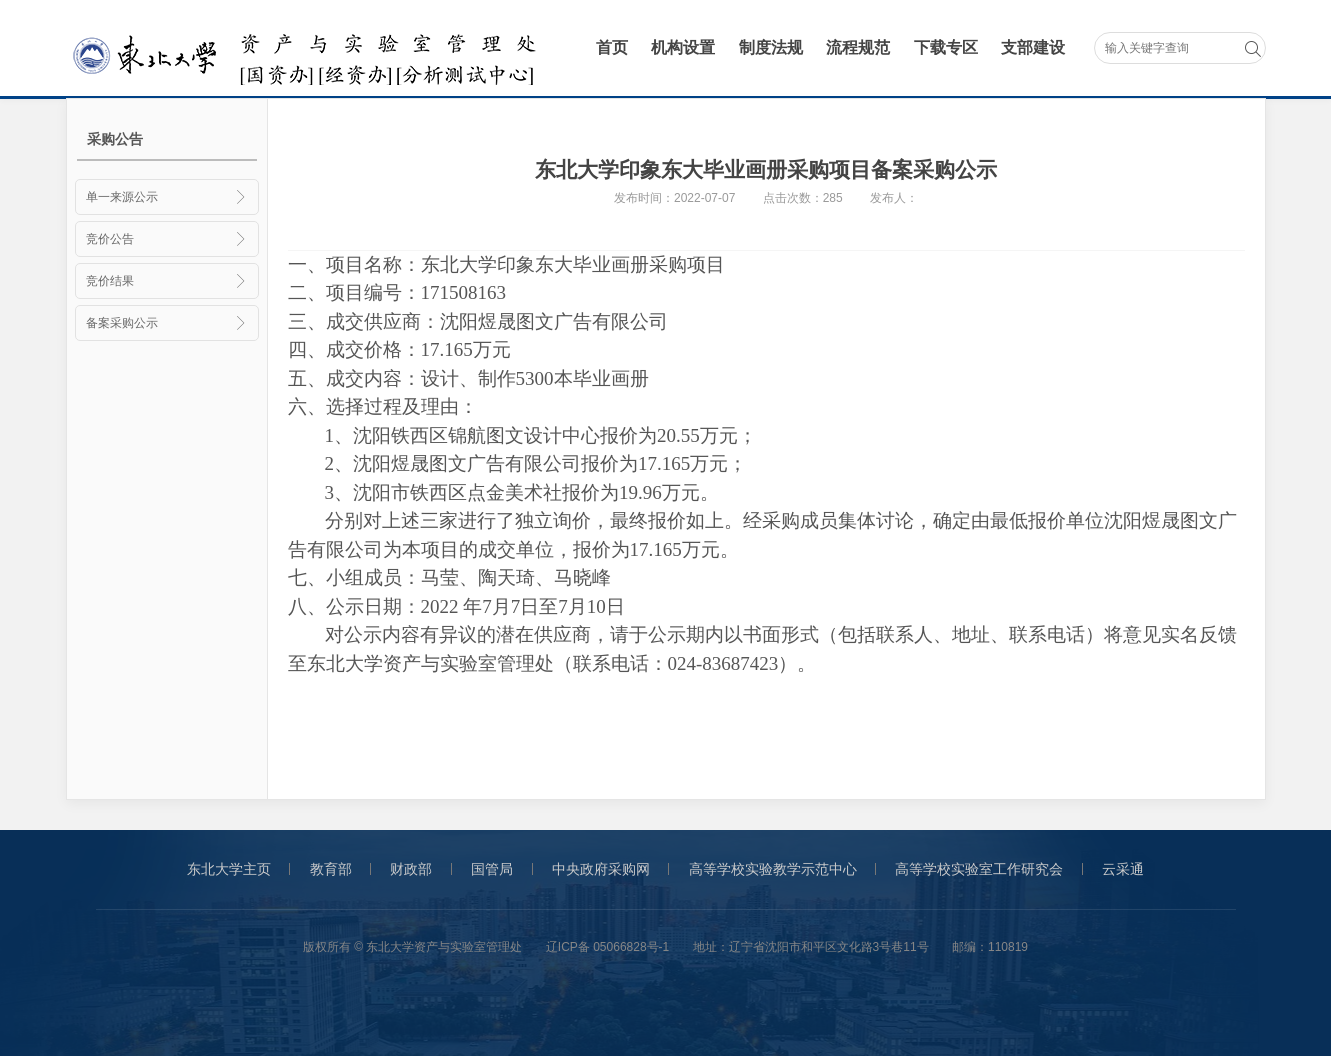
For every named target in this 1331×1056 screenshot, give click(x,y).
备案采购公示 (167, 323)
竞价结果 (167, 281)
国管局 (492, 869)
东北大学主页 (229, 869)
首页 (612, 47)
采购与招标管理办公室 (308, 49)
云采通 (1123, 869)
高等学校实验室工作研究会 (979, 869)
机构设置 (683, 47)
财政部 (411, 869)
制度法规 (771, 47)
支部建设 (1033, 47)
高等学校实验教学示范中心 (773, 869)
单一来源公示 (167, 197)
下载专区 (946, 47)
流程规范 (858, 47)
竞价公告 (167, 239)
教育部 (331, 869)
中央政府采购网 (601, 869)
